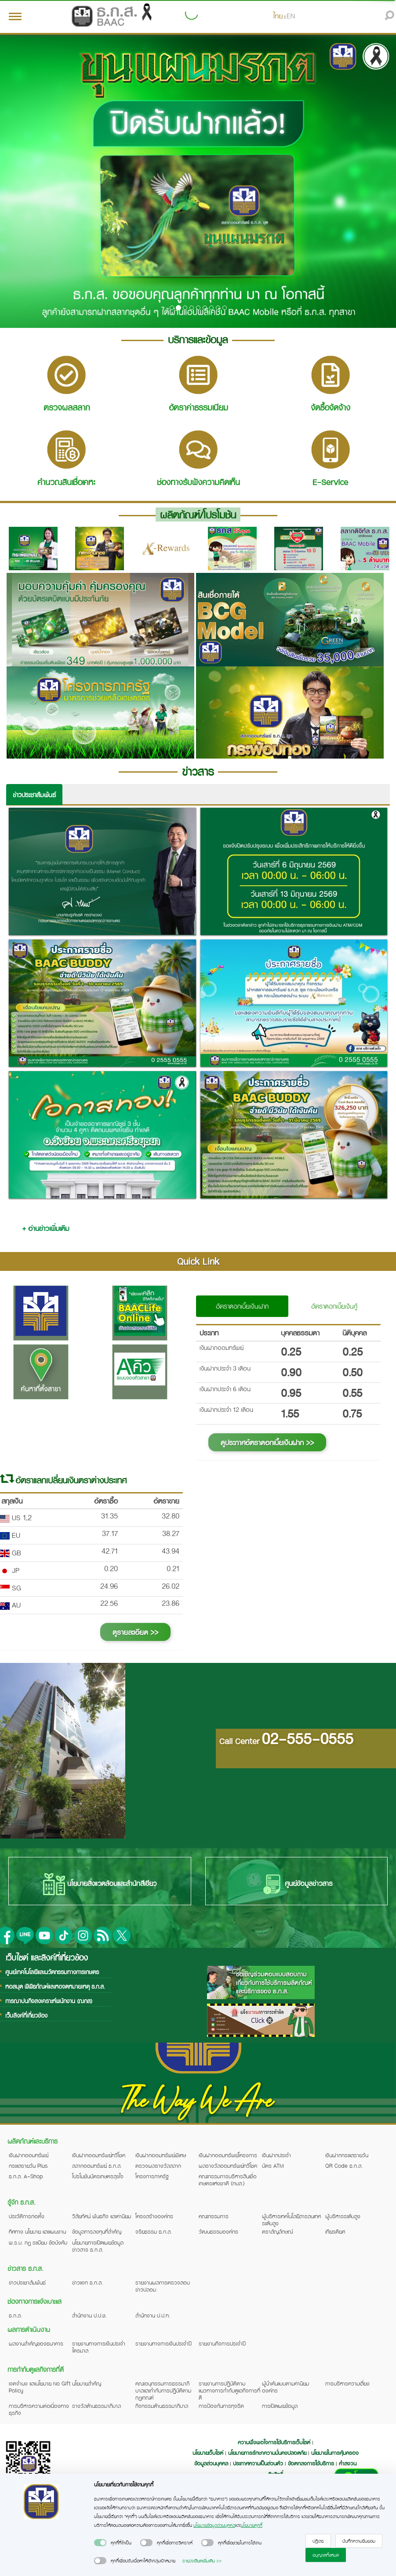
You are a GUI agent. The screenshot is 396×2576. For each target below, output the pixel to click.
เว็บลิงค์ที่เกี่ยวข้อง (26, 2015)
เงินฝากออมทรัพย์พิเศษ (160, 2155)
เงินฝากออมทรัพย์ (28, 2155)
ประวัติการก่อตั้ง (26, 2216)
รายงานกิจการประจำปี (222, 2343)
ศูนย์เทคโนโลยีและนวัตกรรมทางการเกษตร (52, 1972)
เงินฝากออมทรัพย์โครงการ (228, 2155)
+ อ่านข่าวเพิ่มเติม (45, 1228)
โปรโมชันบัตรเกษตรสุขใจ (98, 2176)
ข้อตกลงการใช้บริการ (311, 2463)
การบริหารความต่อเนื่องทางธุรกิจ (39, 2409)
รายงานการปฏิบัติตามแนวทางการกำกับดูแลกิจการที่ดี (229, 2390)
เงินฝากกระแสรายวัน (346, 2155)
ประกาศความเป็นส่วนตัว (258, 2463)
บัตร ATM (273, 2165)
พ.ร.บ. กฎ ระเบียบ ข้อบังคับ (38, 2242)
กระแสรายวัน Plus (28, 2165)
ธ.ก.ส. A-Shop (26, 2176)
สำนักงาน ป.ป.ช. (89, 2315)
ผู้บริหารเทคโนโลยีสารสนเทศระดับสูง (291, 2219)
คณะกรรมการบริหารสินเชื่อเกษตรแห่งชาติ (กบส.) (228, 2179)
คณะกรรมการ (214, 2216)
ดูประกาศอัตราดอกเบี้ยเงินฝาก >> (267, 1442)
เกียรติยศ (335, 2231)
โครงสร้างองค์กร (154, 2216)
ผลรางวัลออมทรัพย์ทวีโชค (228, 2165)
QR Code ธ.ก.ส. (344, 2165)
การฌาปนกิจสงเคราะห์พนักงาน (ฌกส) (48, 2001)
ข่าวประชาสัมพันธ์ (34, 794)
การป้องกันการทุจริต (221, 2406)
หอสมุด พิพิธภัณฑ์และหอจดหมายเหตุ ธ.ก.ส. (55, 1986)
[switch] (100, 2542)
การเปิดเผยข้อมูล (280, 2406)
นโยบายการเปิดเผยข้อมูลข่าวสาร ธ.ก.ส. (98, 2245)
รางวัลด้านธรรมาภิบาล (96, 2406)
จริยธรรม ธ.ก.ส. (153, 2231)
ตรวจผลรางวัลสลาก (158, 2165)
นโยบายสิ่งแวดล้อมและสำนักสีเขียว (99, 1884)
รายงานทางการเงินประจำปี (163, 2343)
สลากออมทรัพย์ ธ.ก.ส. (97, 2165)
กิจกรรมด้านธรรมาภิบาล (161, 2406)
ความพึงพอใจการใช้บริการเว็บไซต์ (275, 2442)
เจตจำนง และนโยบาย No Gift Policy (39, 2386)
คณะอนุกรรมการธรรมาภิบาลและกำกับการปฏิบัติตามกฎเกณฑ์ (163, 2390)
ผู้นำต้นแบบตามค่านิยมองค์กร (285, 2386)
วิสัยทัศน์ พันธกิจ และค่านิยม (101, 2216)
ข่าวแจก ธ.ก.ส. (87, 2282)
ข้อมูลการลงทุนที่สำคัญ (96, 2231)
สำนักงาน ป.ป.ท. (152, 2315)
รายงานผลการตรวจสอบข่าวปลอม (162, 2285)
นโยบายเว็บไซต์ (208, 2453)
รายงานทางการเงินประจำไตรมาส (98, 2346)
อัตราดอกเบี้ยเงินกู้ (334, 1306)
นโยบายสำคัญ (86, 2383)
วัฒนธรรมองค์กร (218, 2231)
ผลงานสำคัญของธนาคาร (36, 2343)
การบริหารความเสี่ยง (347, 2383)
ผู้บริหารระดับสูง (342, 2216)
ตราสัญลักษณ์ (277, 2231)
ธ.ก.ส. (15, 2315)
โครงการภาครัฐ (152, 2176)
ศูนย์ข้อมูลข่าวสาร (296, 1884)
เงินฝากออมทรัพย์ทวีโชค (98, 2155)
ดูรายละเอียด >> (135, 1632)
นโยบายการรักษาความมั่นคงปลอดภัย (267, 2453)
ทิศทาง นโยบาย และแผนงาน (37, 2231)
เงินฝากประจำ (276, 2155)
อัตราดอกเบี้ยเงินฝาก (242, 1306)
